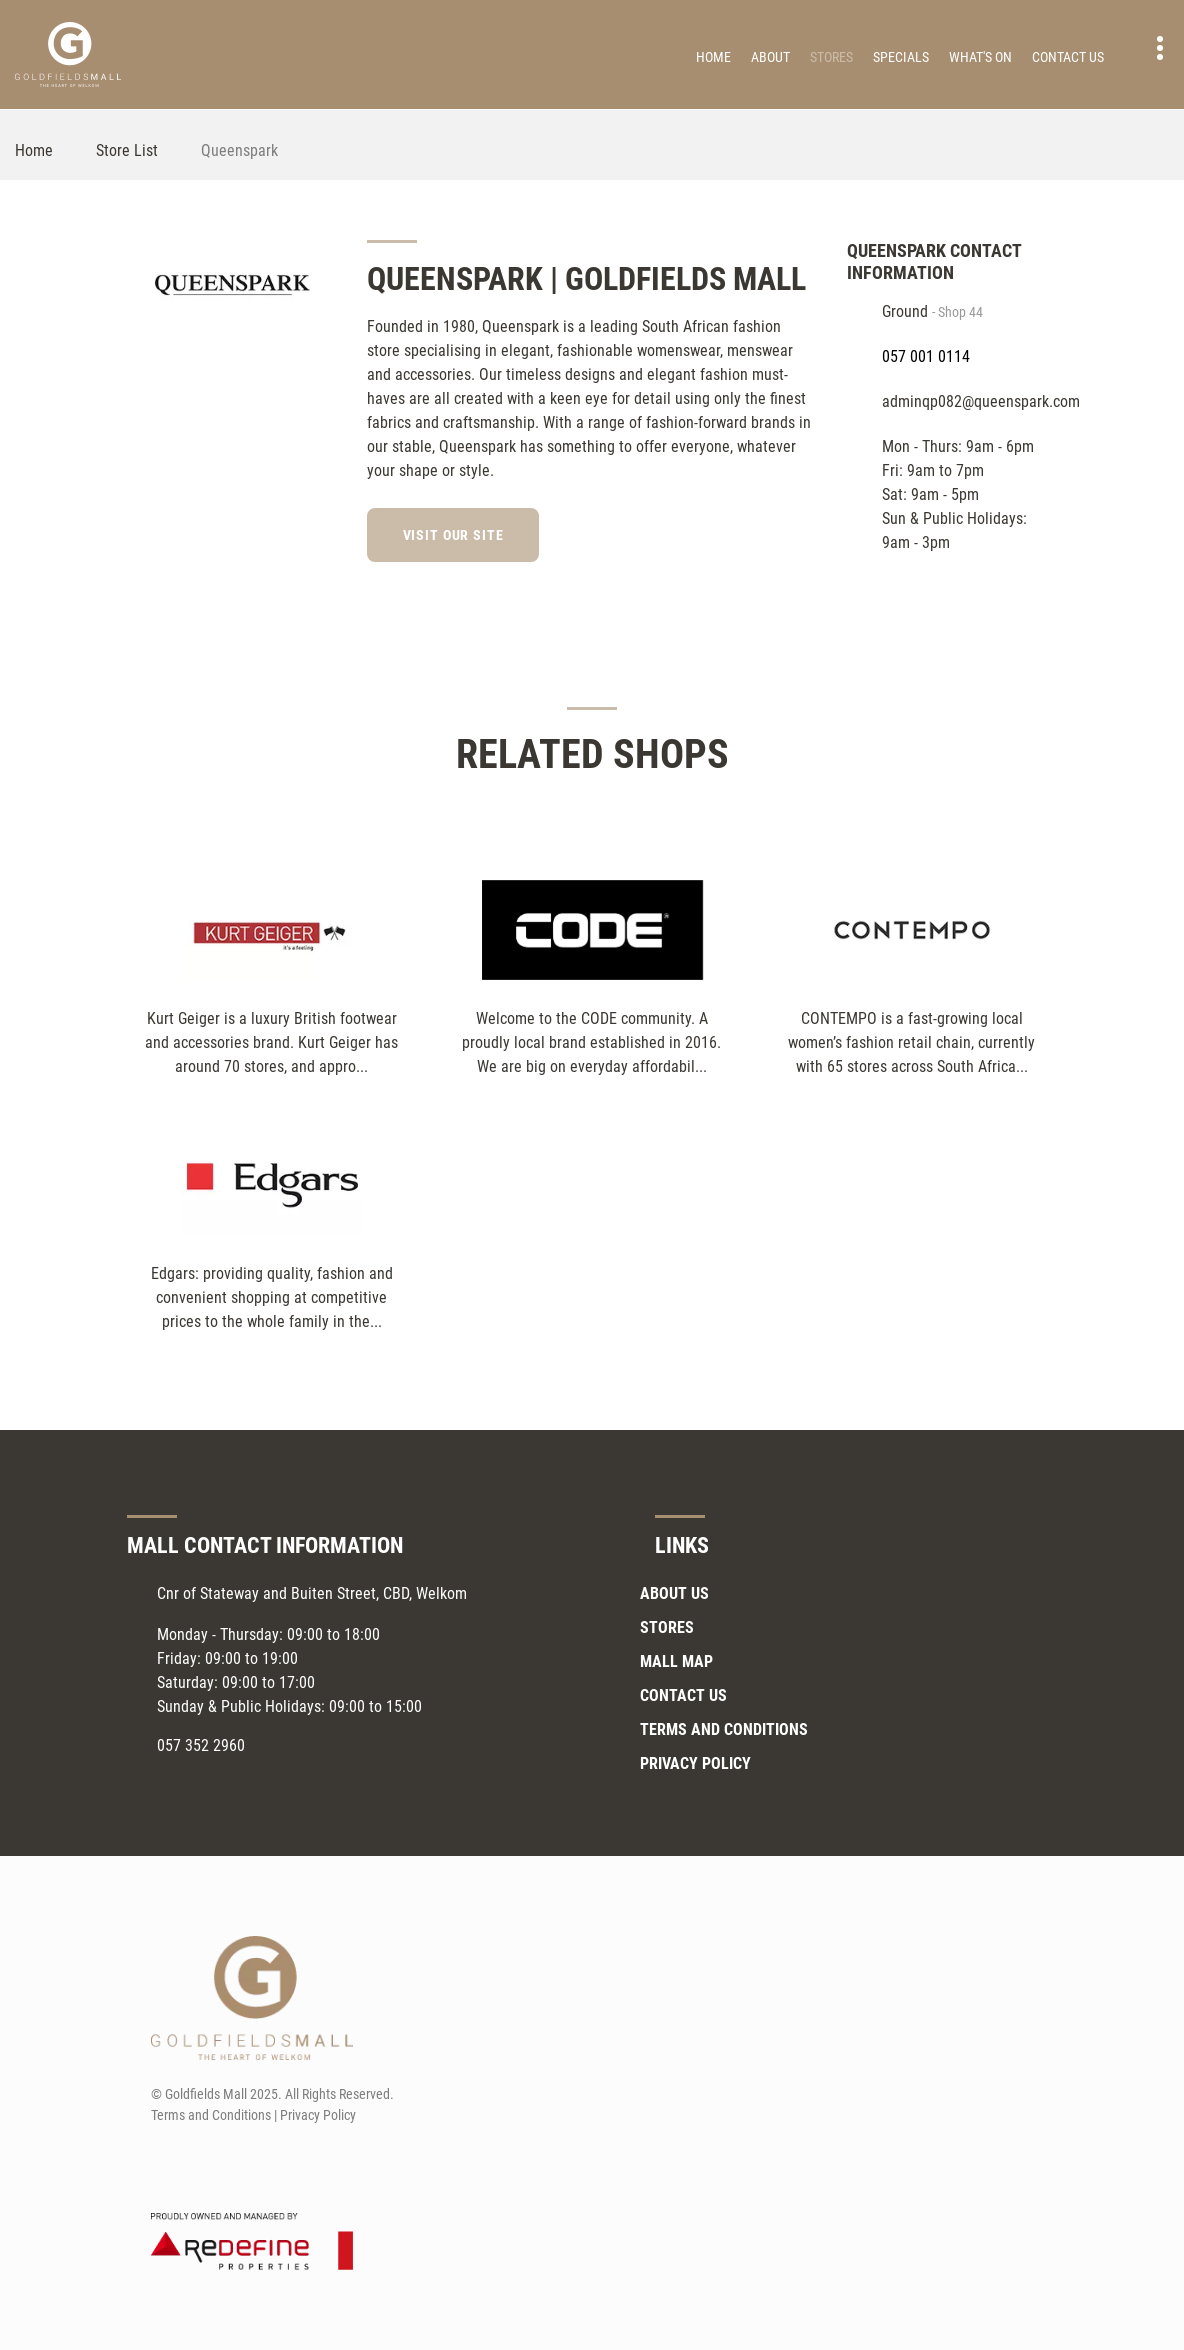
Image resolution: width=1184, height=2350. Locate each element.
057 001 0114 (926, 356)
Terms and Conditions (724, 1729)
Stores (831, 57)
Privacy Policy (695, 1763)
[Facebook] (766, 532)
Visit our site (454, 535)
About (770, 57)
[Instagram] (803, 532)
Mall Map (676, 1661)
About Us (674, 1593)
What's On (980, 57)
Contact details (1149, 48)
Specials (901, 57)
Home (713, 57)
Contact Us (1068, 57)
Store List (127, 150)
